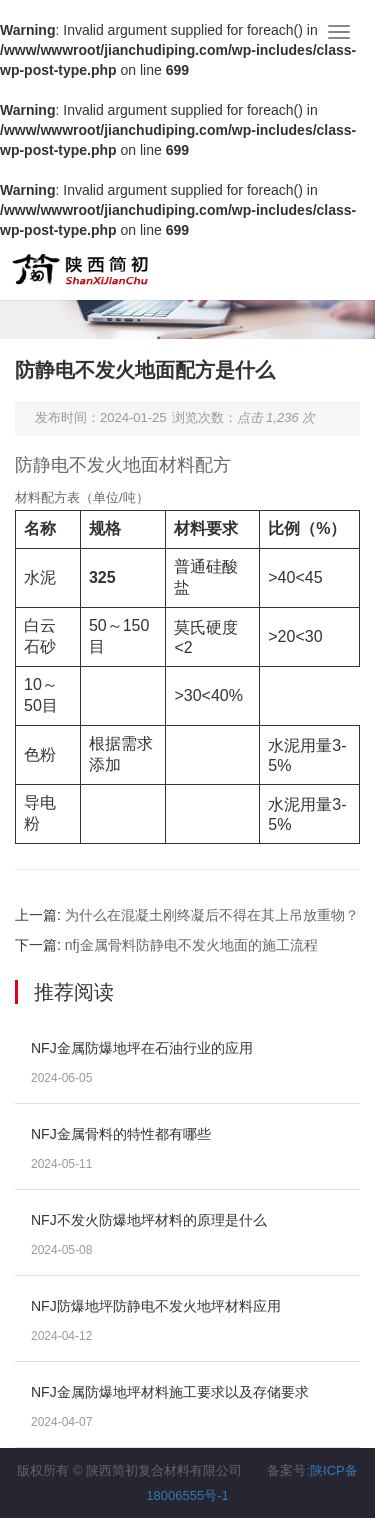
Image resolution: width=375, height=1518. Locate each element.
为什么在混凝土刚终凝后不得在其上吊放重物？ (212, 915)
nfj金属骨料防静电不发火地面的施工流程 (191, 945)
